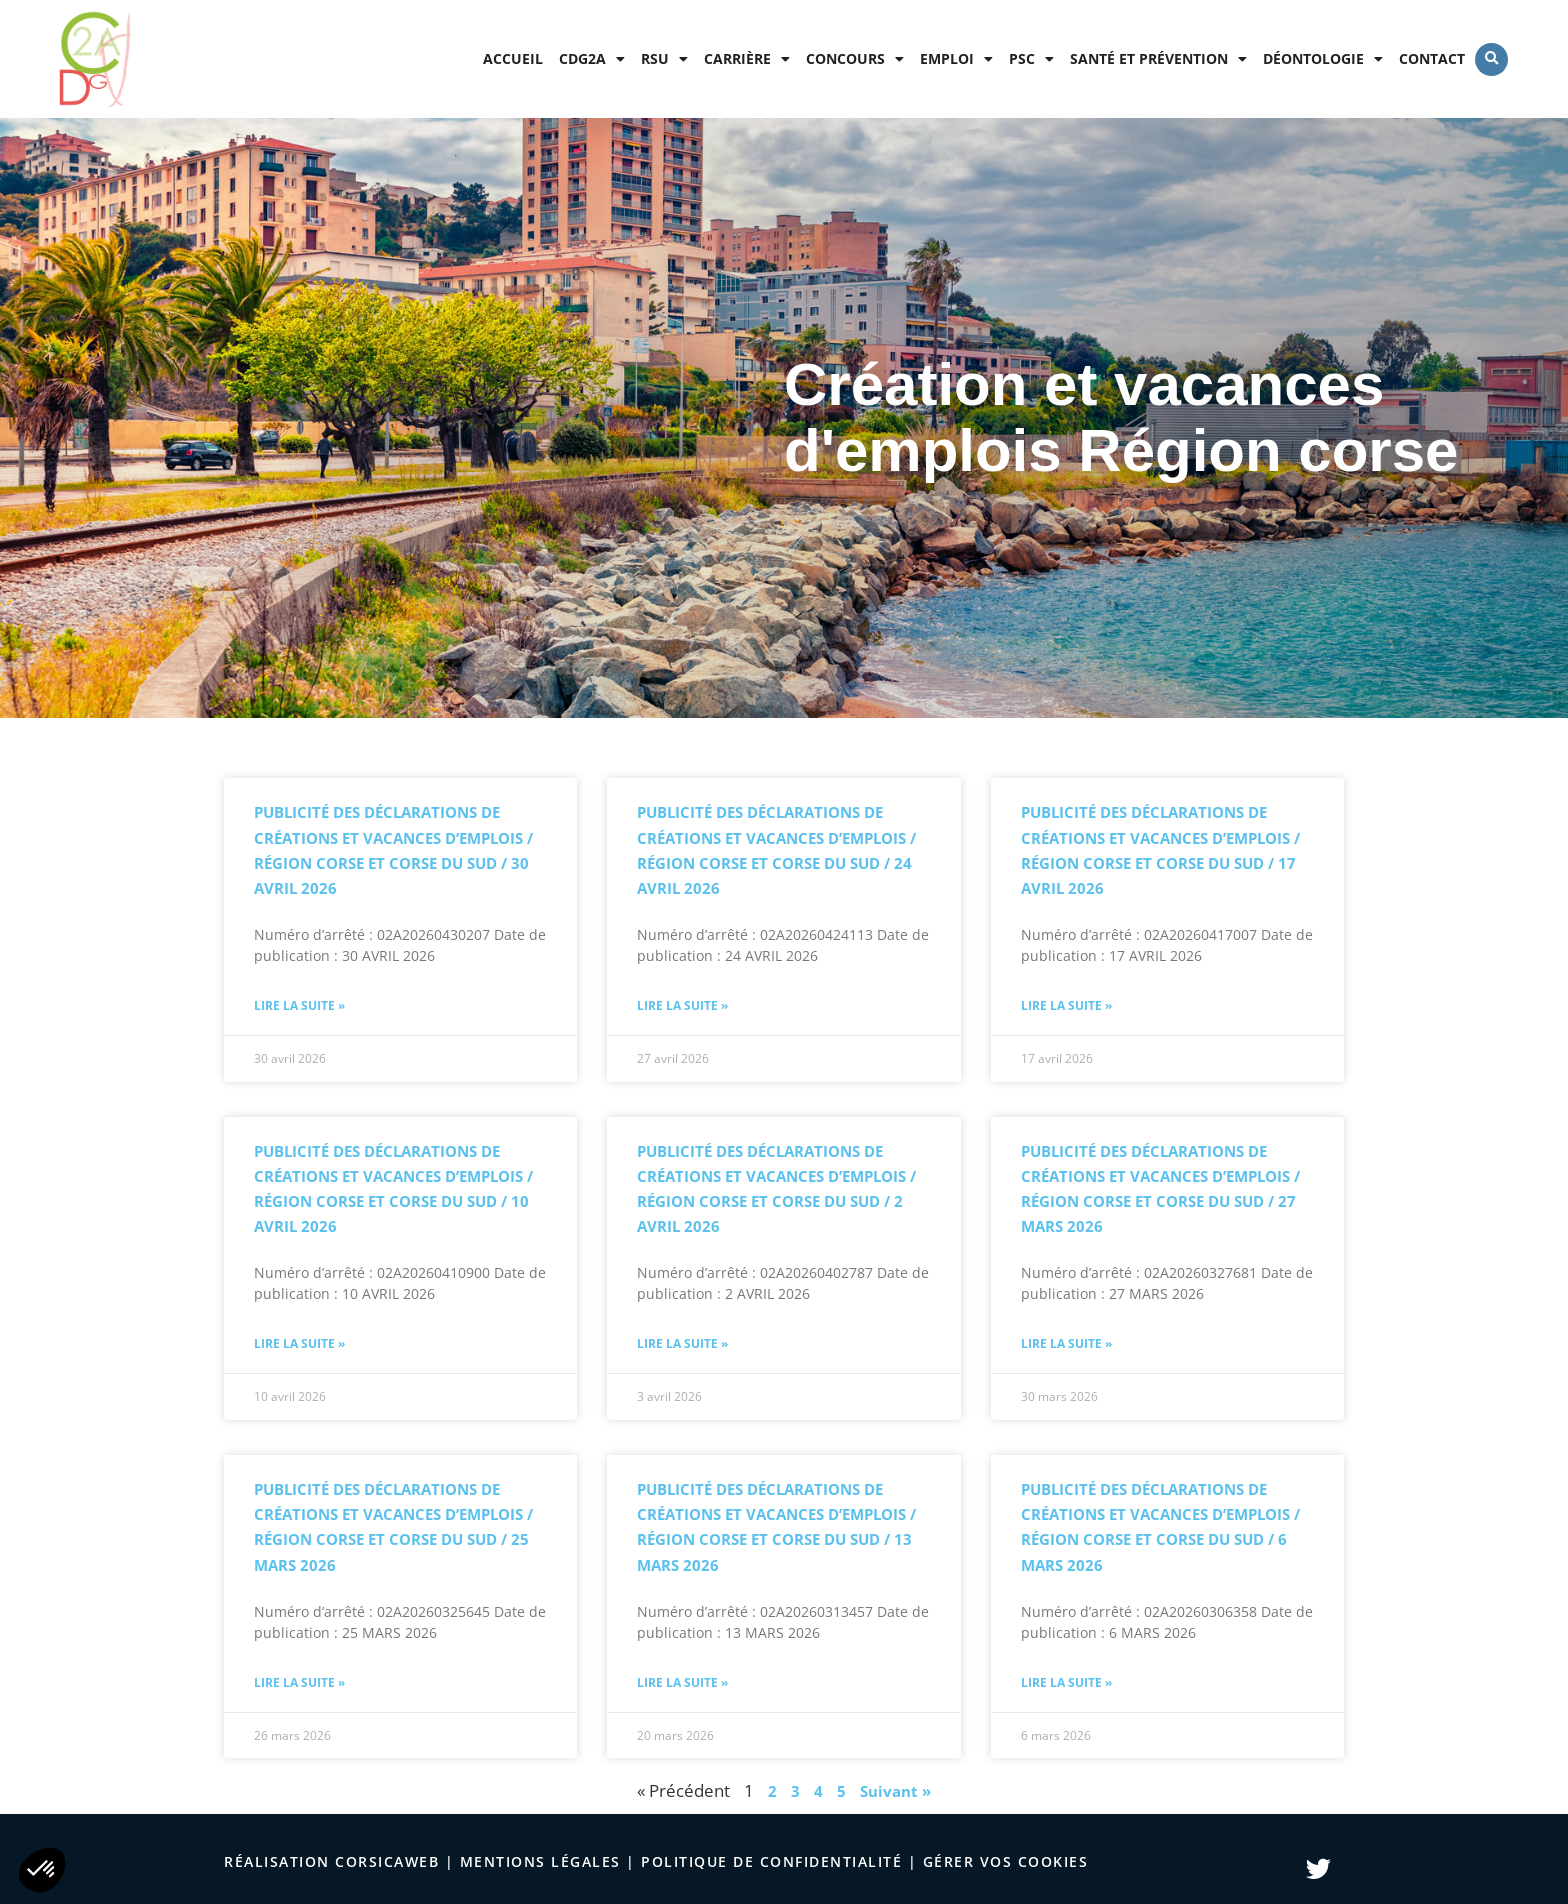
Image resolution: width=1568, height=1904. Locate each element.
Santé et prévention (1158, 59)
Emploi (956, 59)
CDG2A (592, 59)
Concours (855, 59)
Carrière (747, 59)
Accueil (513, 58)
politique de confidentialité (771, 1861)
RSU (664, 59)
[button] (1491, 59)
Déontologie (1323, 59)
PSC (1031, 59)
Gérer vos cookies (1006, 1861)
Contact (1432, 58)
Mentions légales (540, 1861)
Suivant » (895, 1791)
